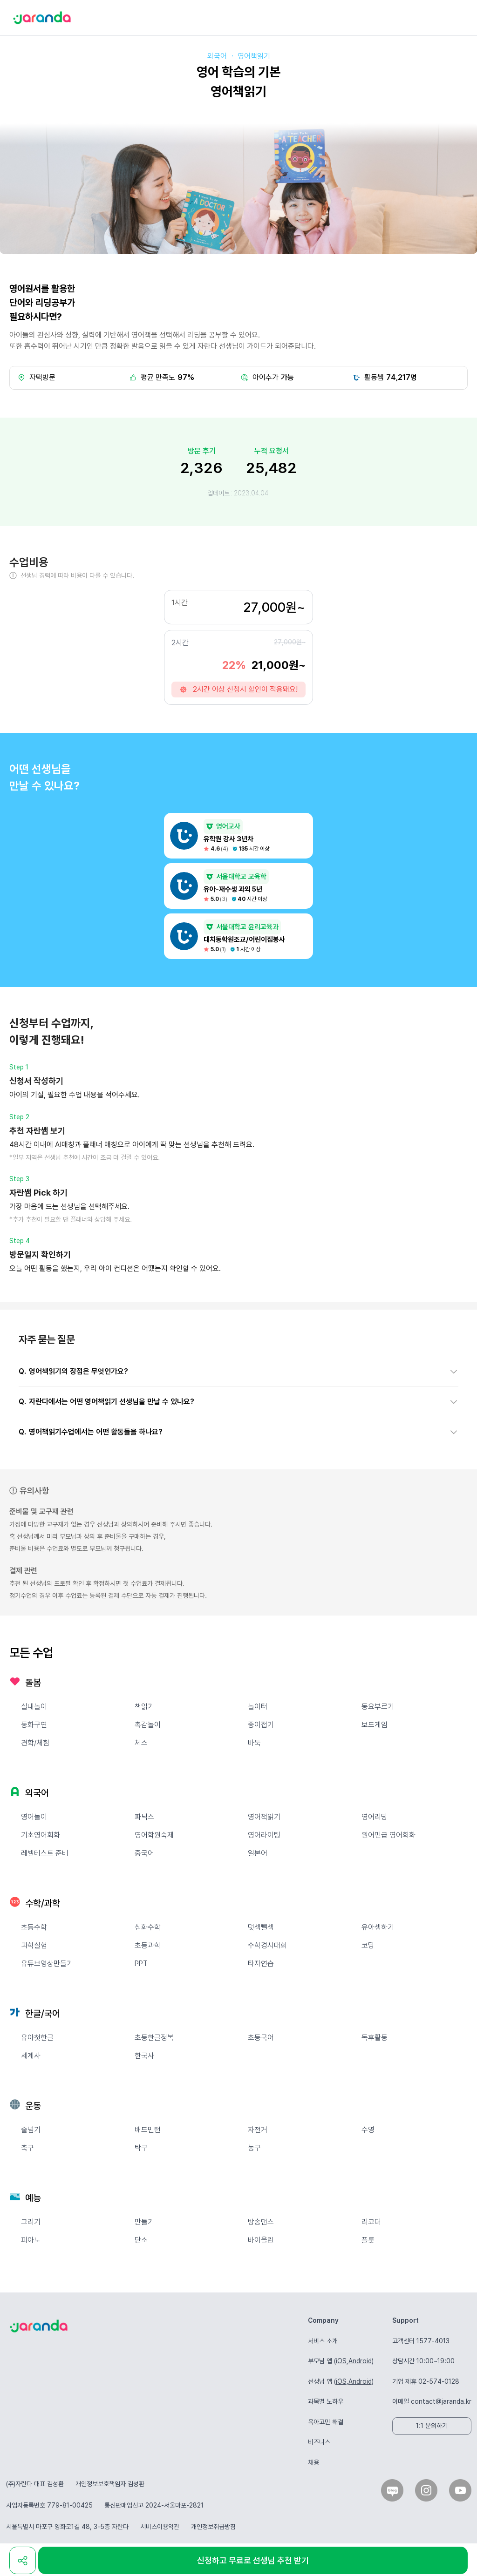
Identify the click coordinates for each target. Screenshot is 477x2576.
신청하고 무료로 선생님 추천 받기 (253, 2560)
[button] (238, 1371)
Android (360, 2361)
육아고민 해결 (325, 2422)
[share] (22, 2560)
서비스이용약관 (159, 2526)
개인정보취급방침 (213, 2526)
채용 (313, 2462)
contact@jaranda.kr (441, 2401)
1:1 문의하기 (432, 2425)
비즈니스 (319, 2442)
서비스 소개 (323, 2341)
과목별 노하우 (325, 2401)
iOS (341, 2361)
